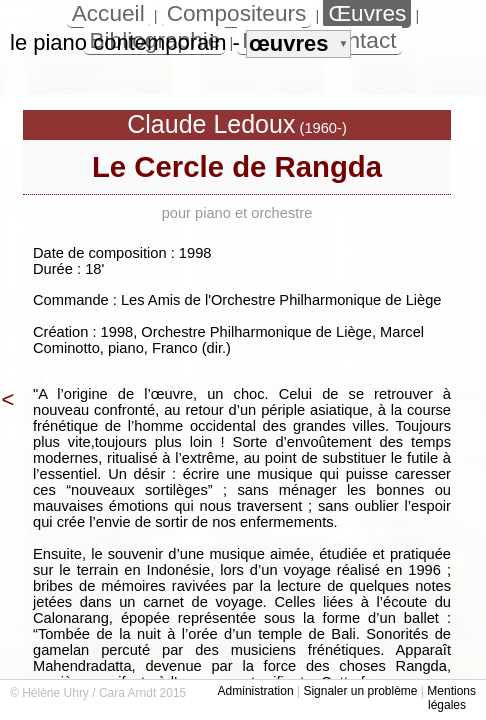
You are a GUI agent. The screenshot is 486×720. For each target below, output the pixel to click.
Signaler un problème (360, 691)
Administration (256, 691)
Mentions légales (451, 698)
